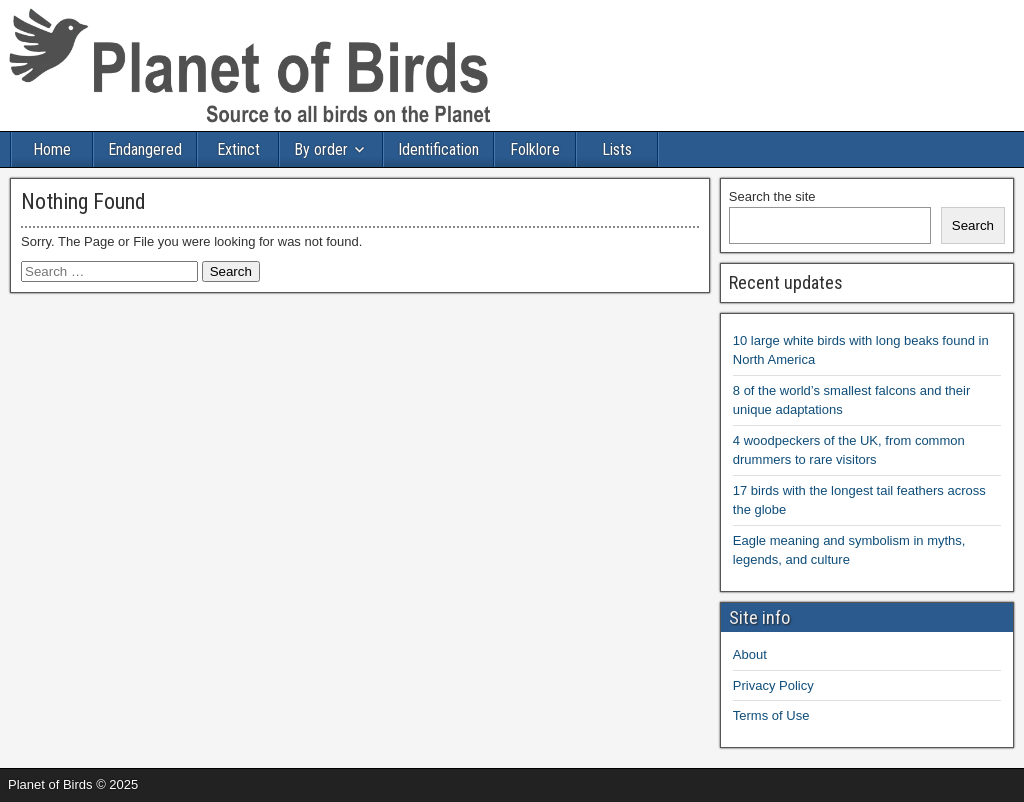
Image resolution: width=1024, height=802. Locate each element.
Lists (617, 149)
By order (321, 149)
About (750, 654)
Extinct (238, 149)
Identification (438, 149)
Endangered (145, 149)
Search (973, 225)
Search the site (772, 196)
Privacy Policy (773, 685)
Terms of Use (771, 715)
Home (52, 149)
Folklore (535, 149)
